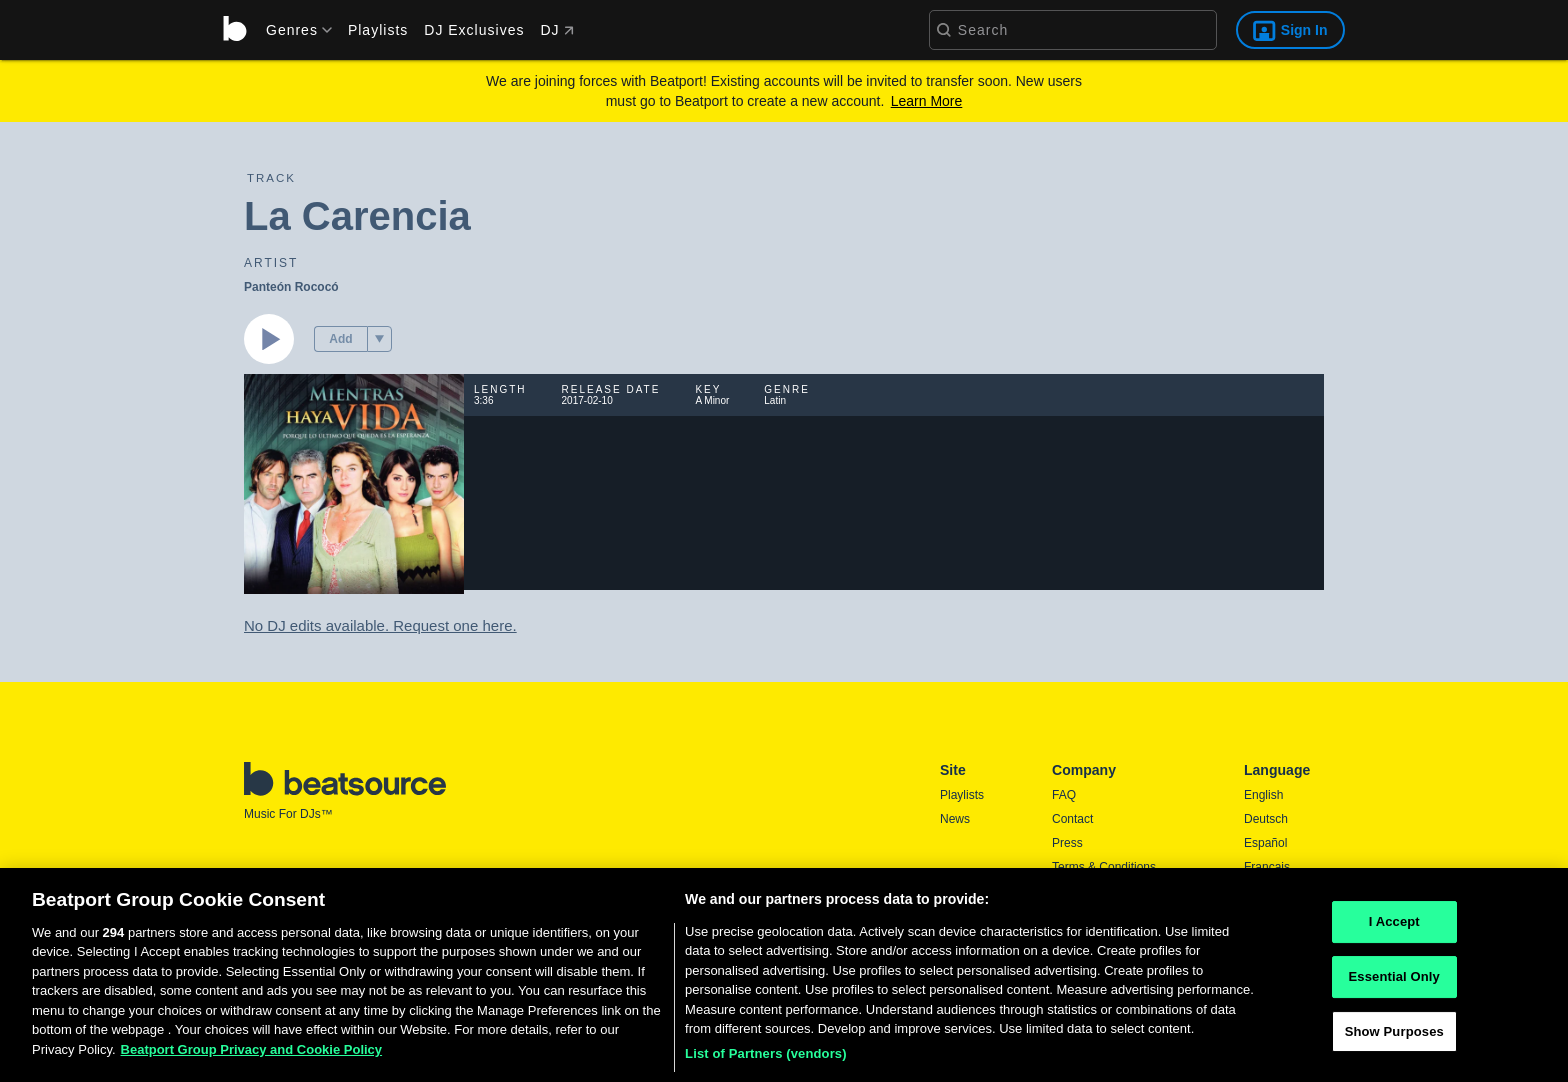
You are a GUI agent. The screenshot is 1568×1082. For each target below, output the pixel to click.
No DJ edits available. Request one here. (380, 625)
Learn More (927, 101)
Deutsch (1266, 819)
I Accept (1394, 930)
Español (1265, 843)
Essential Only (1394, 984)
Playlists (378, 30)
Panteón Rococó (291, 287)
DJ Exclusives (474, 30)
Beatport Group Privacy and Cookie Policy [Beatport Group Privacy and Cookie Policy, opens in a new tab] (252, 1057)
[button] (379, 339)
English (1263, 795)
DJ (556, 30)
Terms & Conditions (1104, 867)
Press (1067, 843)
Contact (1072, 819)
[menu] (292, 30)
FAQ (1064, 795)
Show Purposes (1394, 1039)
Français (1267, 867)
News (955, 819)
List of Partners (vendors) (766, 1061)
